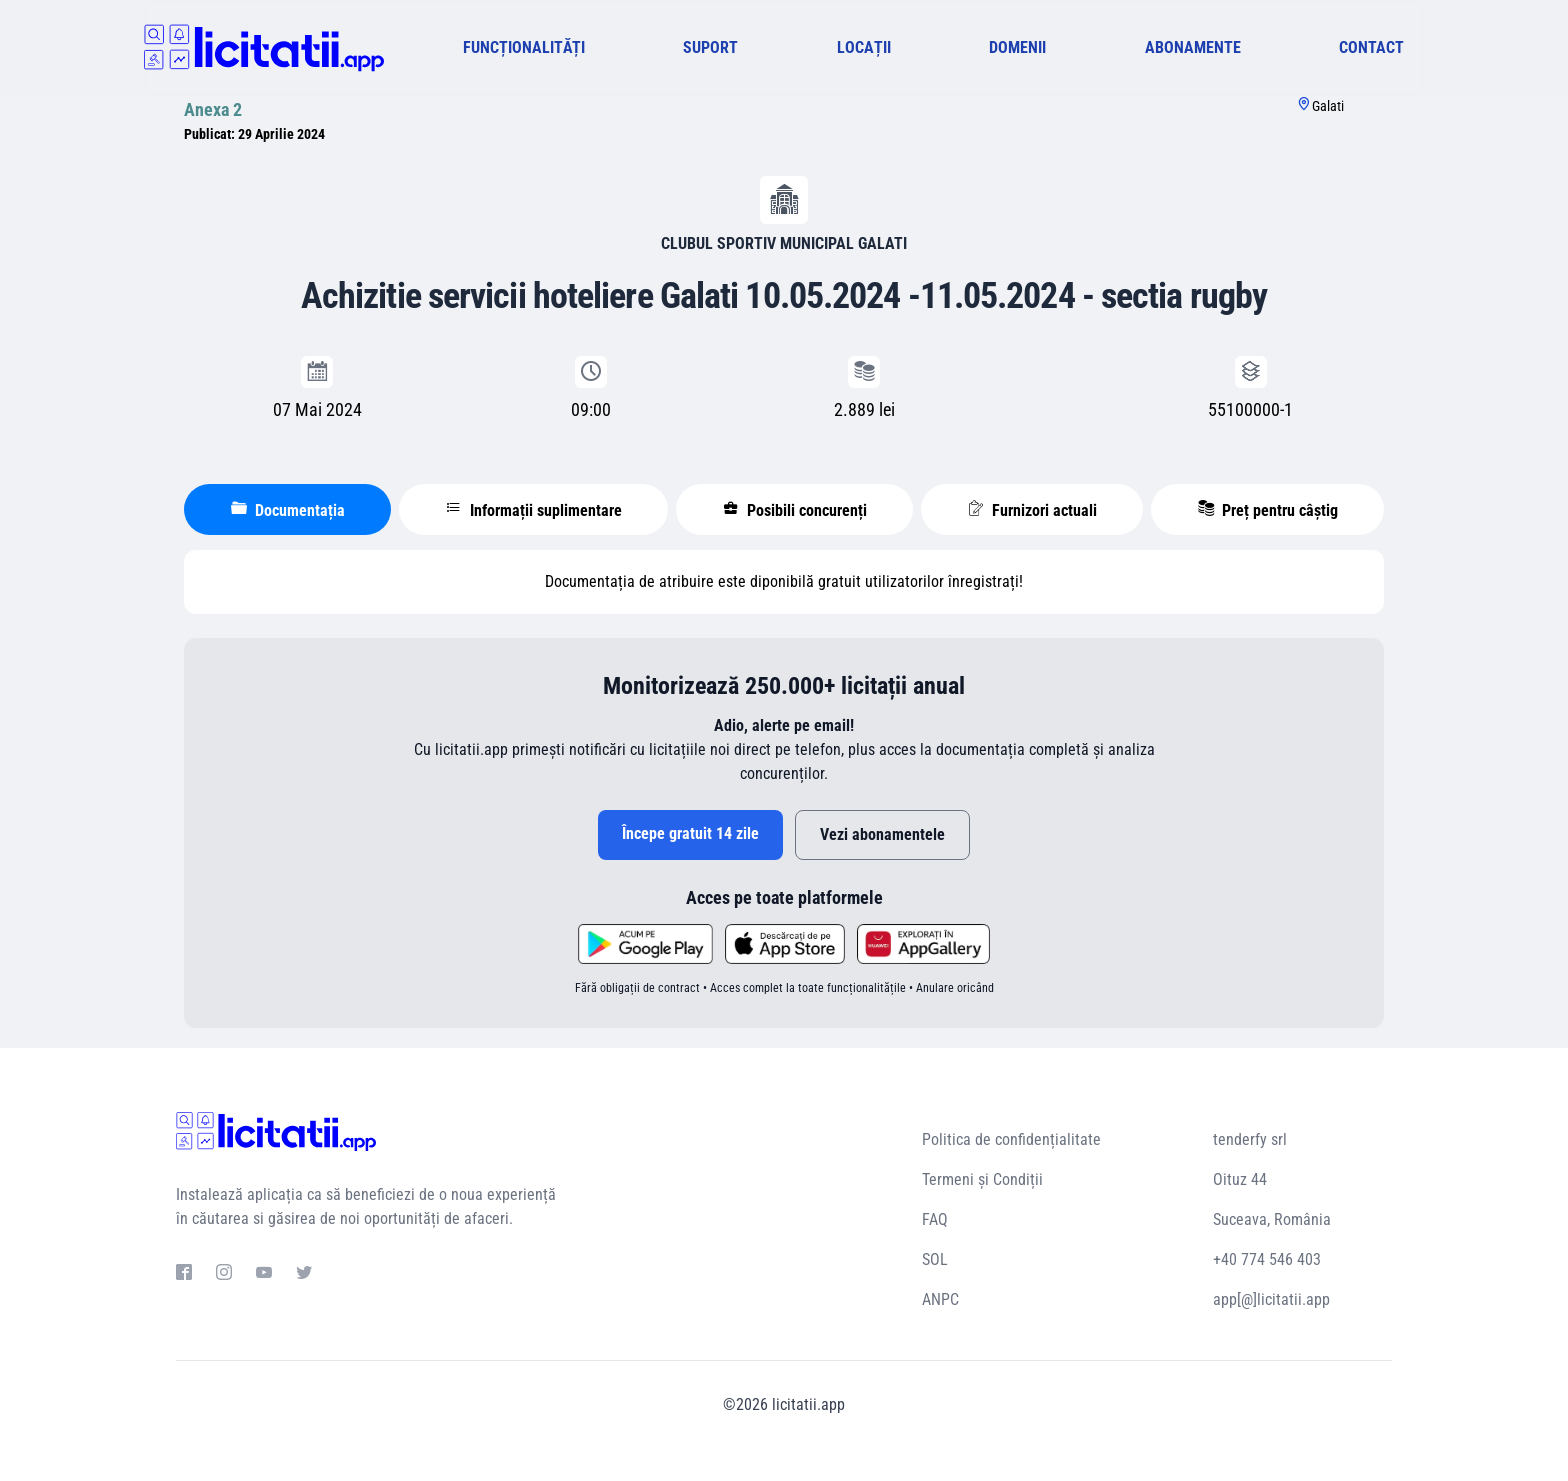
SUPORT (710, 47)
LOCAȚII (864, 47)
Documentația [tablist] (288, 510)
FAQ (935, 1219)
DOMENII (1017, 47)
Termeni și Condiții (982, 1179)
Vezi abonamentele (882, 834)
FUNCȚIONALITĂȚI (524, 47)
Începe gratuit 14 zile (690, 833)
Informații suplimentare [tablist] (534, 510)
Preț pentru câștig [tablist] (1268, 510)
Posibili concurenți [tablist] (795, 510)
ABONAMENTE (1193, 47)
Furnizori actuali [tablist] (1032, 510)
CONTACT (1371, 47)
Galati (1328, 106)
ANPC (940, 1299)
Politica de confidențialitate (1011, 1139)
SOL (935, 1259)
